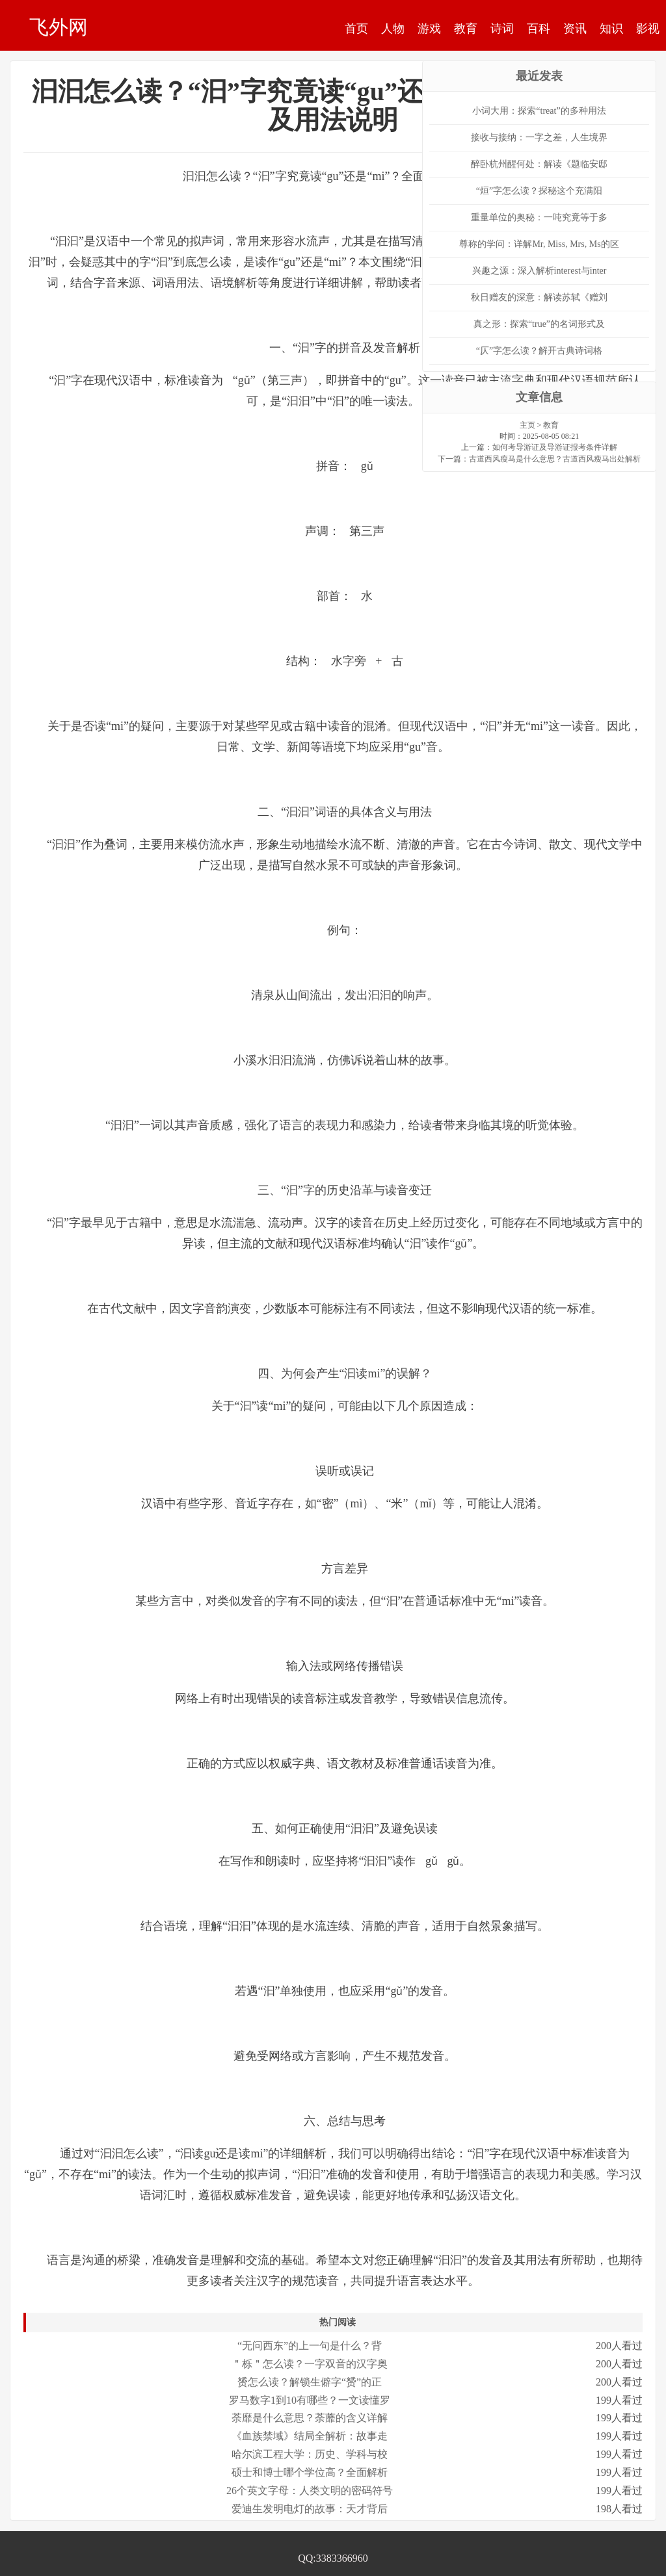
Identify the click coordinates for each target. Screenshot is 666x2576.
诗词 (502, 28)
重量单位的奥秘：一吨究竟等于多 (539, 217)
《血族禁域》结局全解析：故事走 (310, 2435)
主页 (527, 425)
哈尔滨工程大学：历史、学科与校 (310, 2454)
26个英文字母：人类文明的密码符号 (309, 2490)
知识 (611, 28)
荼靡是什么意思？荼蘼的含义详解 (310, 2417)
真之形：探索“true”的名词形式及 (539, 324)
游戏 (429, 28)
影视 (647, 28)
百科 (538, 28)
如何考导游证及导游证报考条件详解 (554, 447)
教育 (465, 28)
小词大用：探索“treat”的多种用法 (539, 111)
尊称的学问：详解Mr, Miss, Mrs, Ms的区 (539, 244)
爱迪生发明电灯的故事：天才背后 (310, 2508)
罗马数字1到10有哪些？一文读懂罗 (309, 2400)
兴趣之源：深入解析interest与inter (539, 271)
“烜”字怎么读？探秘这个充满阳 (539, 191)
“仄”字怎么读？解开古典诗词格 (539, 351)
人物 (393, 28)
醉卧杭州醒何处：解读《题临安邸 (539, 164)
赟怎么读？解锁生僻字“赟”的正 (309, 2381)
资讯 (575, 28)
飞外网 (58, 26)
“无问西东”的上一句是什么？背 (309, 2345)
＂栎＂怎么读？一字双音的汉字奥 (310, 2363)
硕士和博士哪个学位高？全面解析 (310, 2472)
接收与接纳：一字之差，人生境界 (539, 137)
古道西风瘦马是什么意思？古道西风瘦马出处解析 (555, 458)
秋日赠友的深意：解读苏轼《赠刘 (539, 297)
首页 (356, 28)
